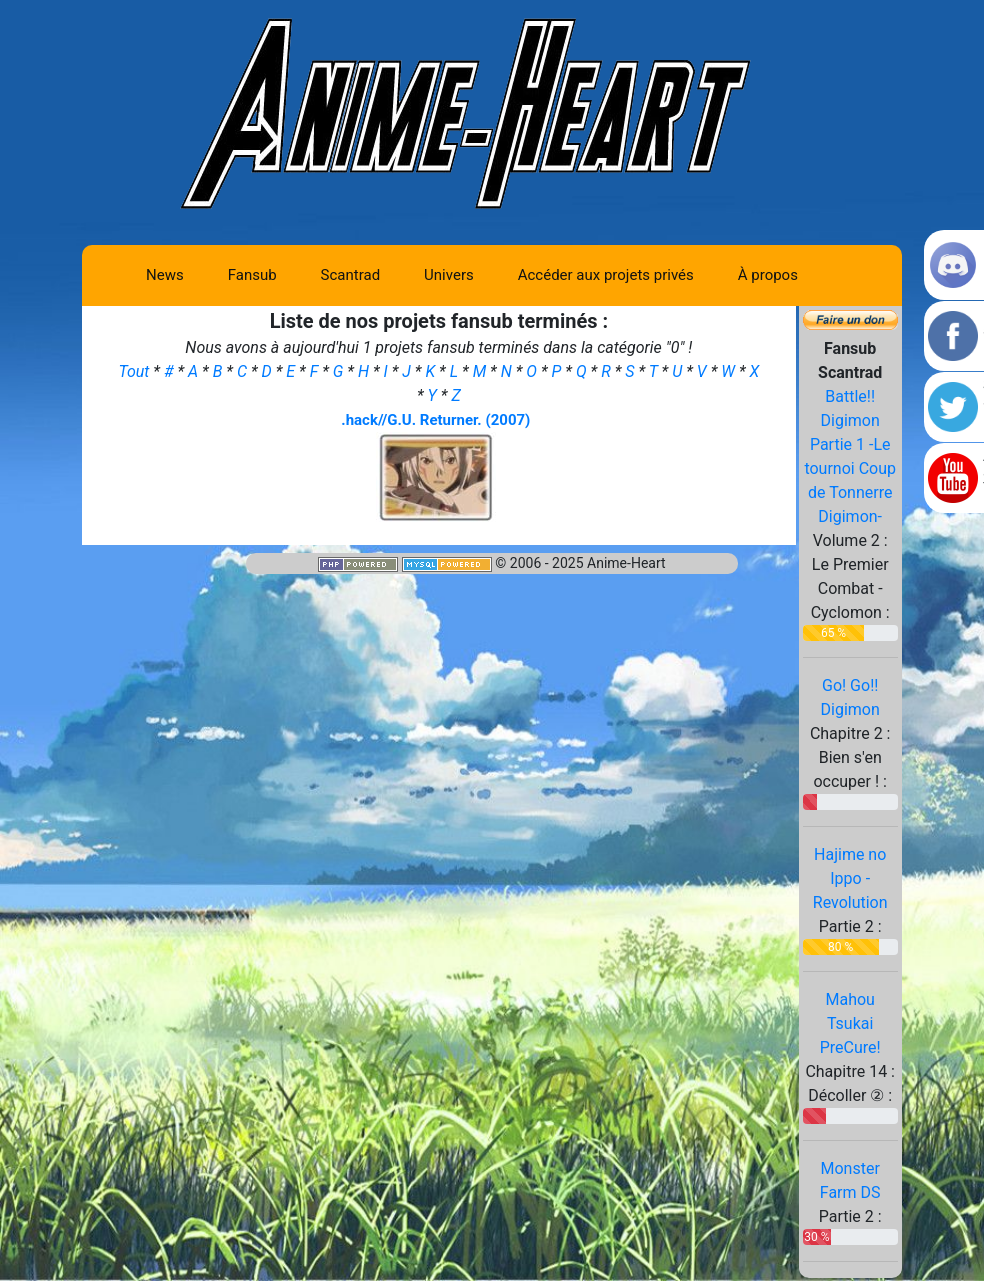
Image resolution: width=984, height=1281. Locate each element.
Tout (135, 371)
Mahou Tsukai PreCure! (850, 1023)
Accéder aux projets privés (606, 275)
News (165, 275)
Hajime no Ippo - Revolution (850, 878)
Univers (449, 275)
